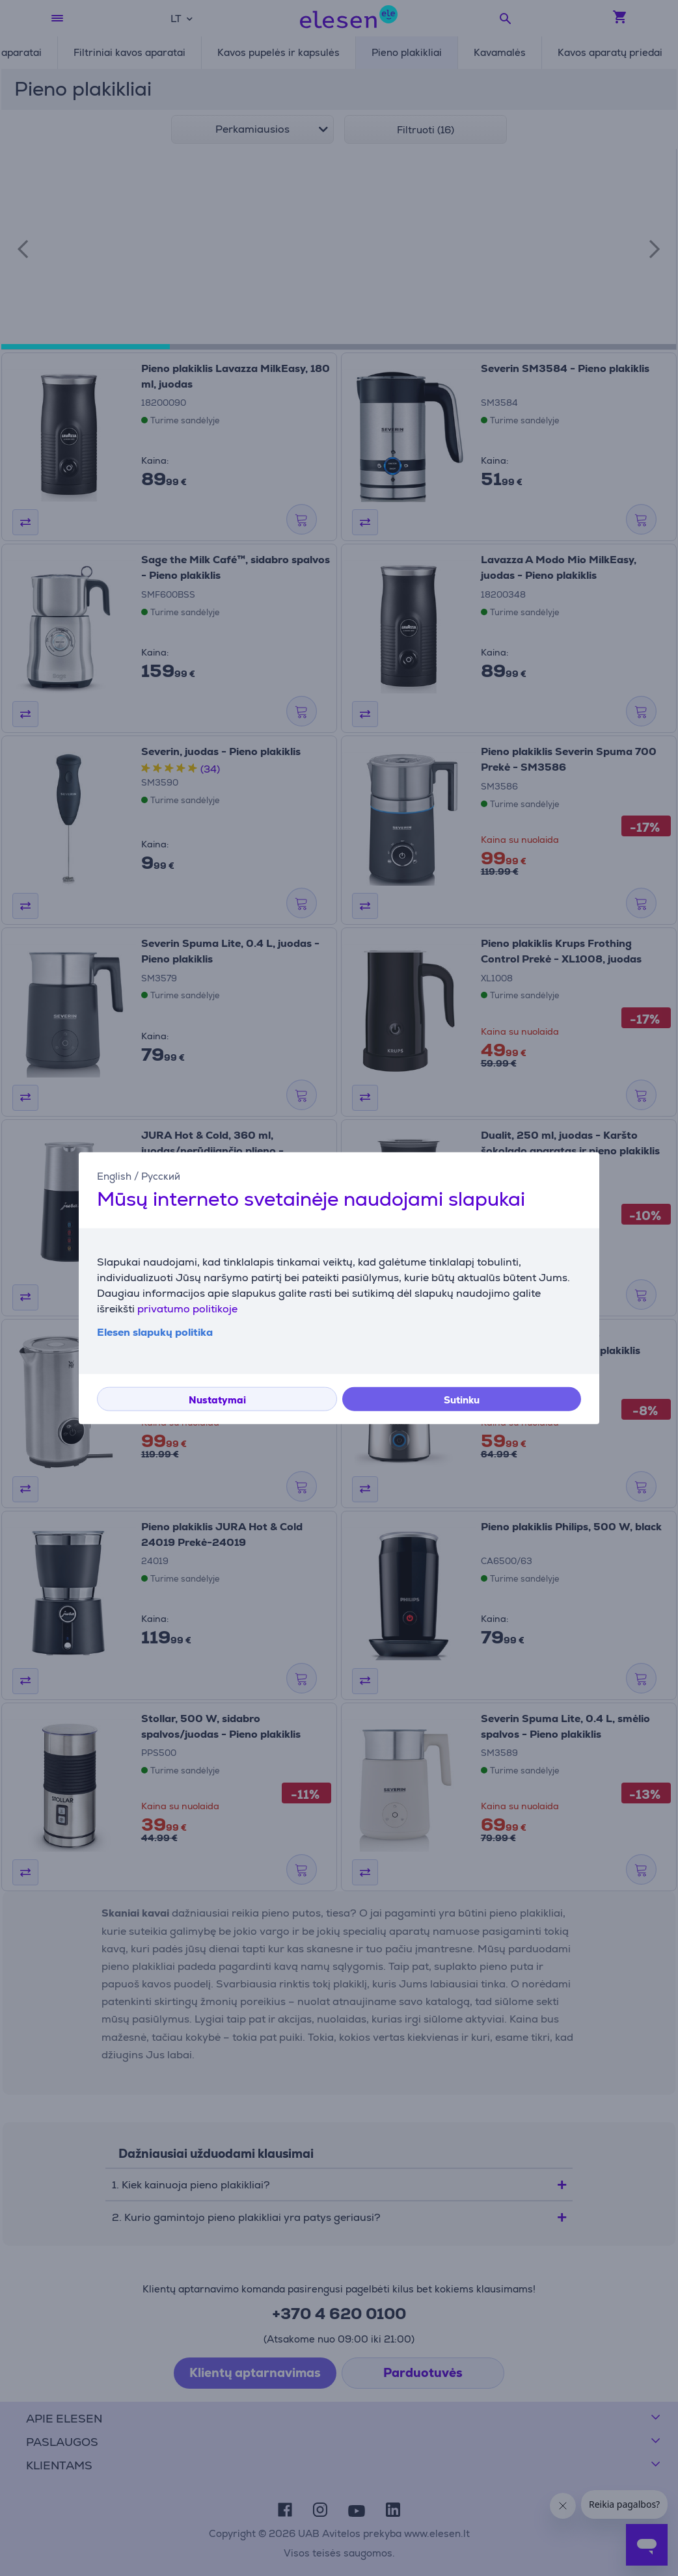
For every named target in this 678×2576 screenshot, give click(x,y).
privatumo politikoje (187, 1309)
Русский (160, 1175)
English (114, 1175)
